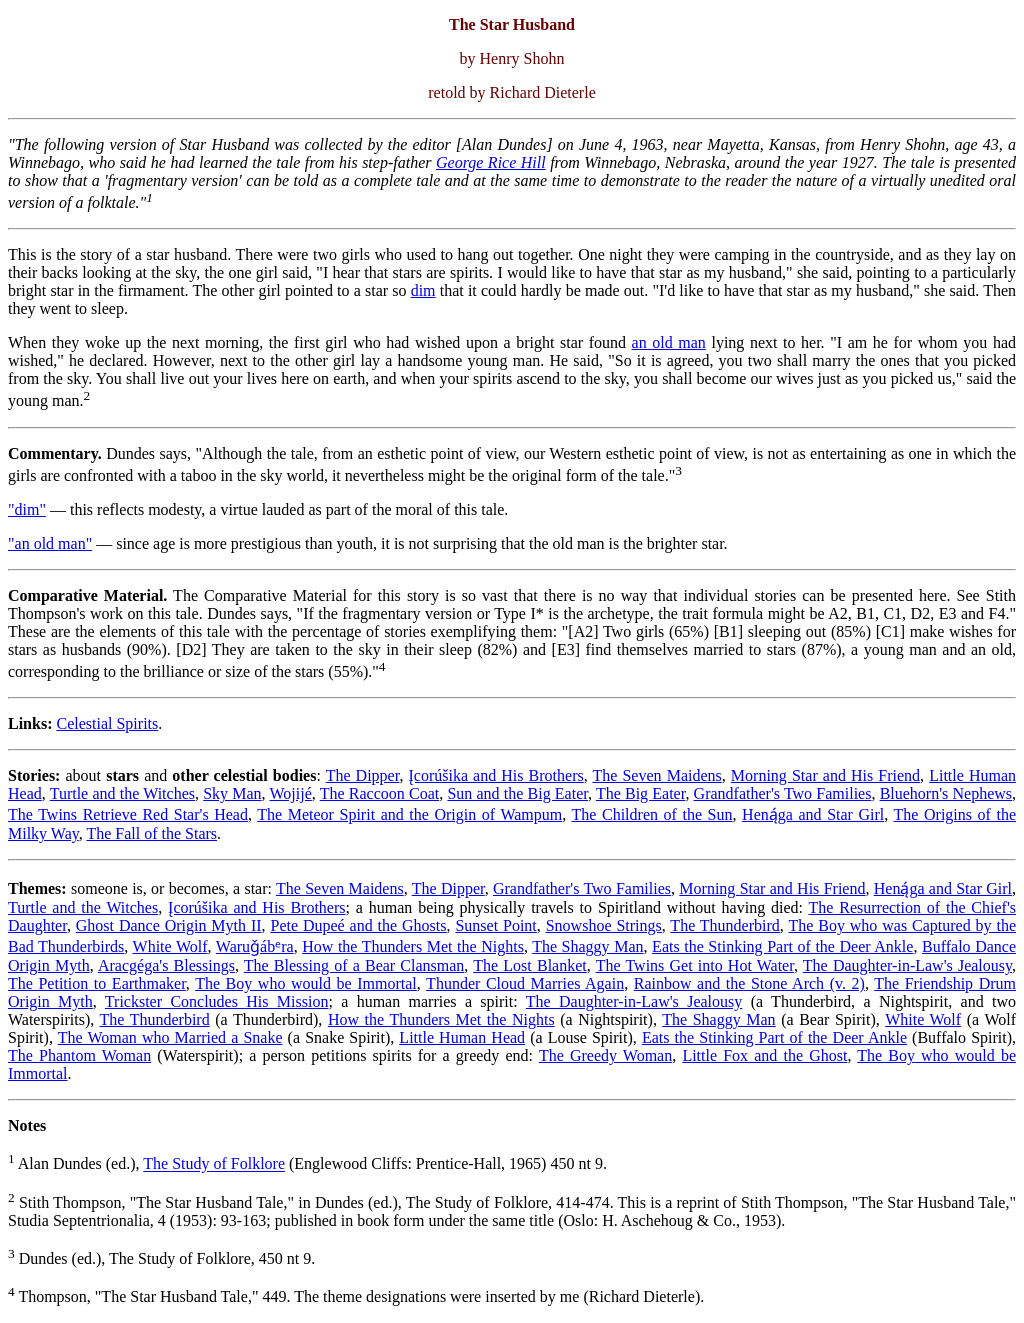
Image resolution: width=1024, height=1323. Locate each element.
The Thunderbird (724, 925)
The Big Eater (641, 793)
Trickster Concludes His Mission (217, 1001)
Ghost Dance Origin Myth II (169, 925)
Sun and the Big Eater (517, 793)
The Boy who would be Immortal (306, 983)
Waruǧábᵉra (255, 946)
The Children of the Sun (652, 814)
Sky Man (232, 793)
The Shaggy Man (587, 946)
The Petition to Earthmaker (97, 983)
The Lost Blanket (529, 965)
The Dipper (363, 775)
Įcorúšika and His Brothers (496, 775)
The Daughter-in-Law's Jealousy (907, 965)
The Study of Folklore (214, 1164)
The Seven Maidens (657, 775)
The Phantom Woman (79, 1055)
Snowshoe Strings (604, 925)
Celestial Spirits (107, 723)
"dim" (27, 509)
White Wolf (170, 946)
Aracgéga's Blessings (166, 965)
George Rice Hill (491, 162)
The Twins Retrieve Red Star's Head (128, 814)
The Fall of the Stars (151, 833)
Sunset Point (495, 925)
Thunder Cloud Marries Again (525, 983)
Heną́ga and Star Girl (813, 814)
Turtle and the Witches (122, 793)
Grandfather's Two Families (783, 793)
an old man (669, 342)
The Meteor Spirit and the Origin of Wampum (409, 814)
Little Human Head (462, 1037)
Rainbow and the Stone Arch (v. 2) (749, 983)
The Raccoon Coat (379, 793)
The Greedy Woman (605, 1055)
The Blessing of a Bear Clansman (354, 965)
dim (423, 290)
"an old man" (50, 543)
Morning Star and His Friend (825, 775)
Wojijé (291, 793)
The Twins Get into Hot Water (695, 965)
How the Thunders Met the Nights (413, 946)
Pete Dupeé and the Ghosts (359, 925)
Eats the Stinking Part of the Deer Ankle (782, 946)
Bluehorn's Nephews (946, 793)
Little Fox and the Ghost (764, 1055)
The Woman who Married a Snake (170, 1037)
